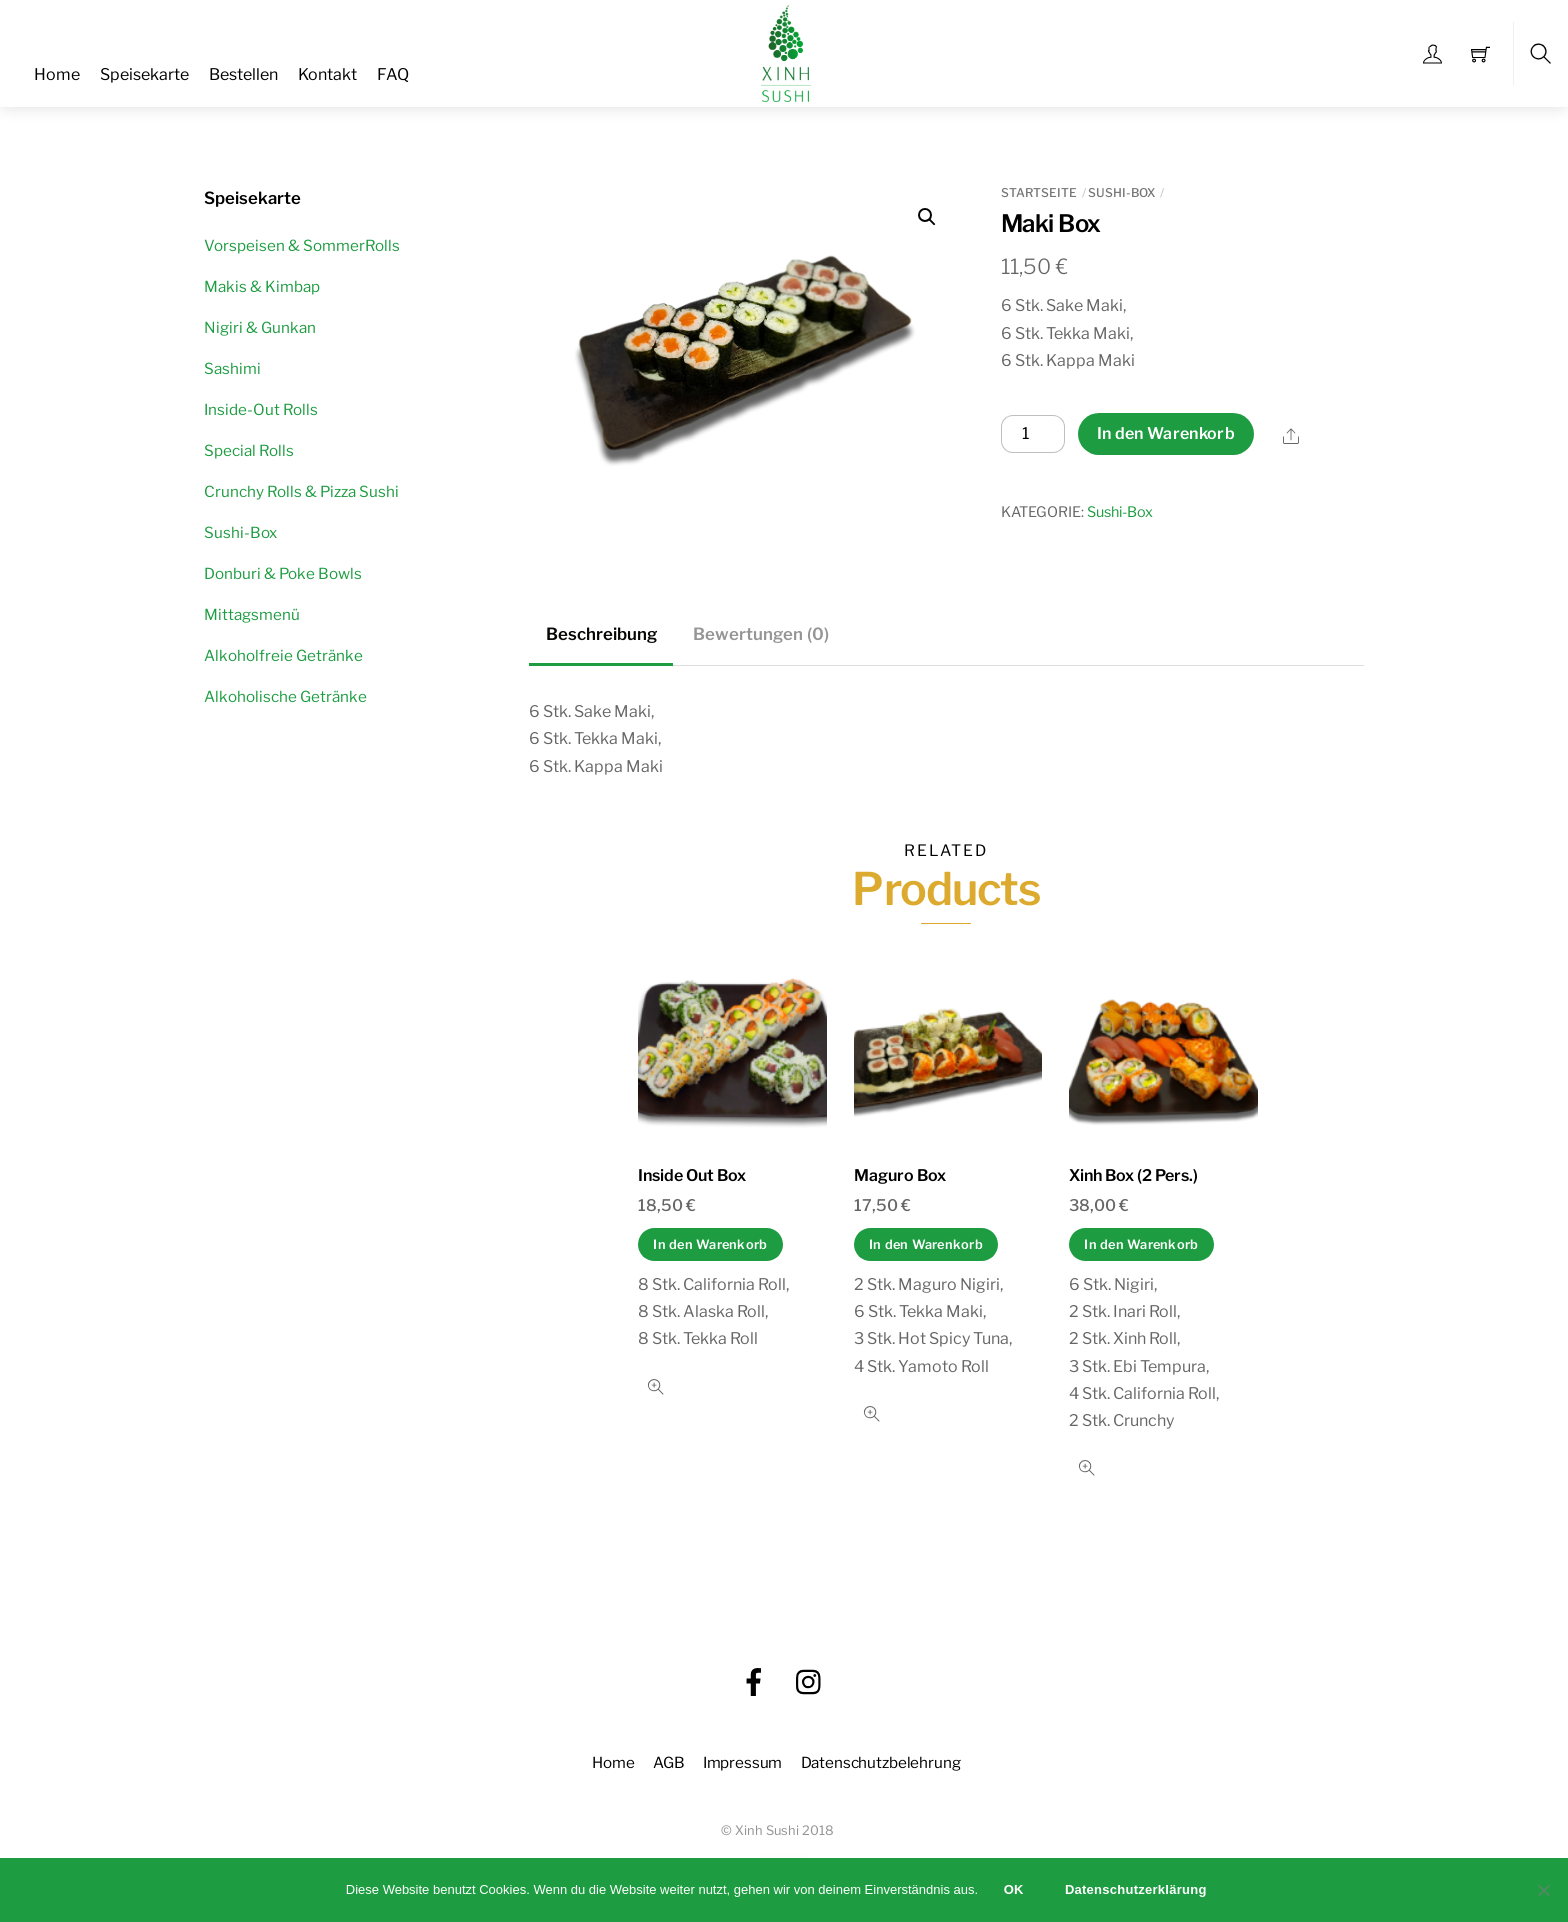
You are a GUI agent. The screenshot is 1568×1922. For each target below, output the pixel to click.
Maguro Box (900, 1175)
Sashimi (232, 368)
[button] (927, 217)
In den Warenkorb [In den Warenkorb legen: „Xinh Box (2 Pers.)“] (1141, 1244)
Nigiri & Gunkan (260, 327)
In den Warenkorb (1166, 433)
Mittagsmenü (252, 614)
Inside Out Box (692, 1175)
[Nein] (1543, 1890)
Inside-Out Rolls (261, 409)
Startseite (1039, 192)
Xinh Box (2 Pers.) (1133, 1175)
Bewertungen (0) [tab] (761, 634)
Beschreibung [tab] (601, 634)
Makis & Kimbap (262, 286)
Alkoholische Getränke (285, 696)
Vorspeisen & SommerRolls (302, 245)
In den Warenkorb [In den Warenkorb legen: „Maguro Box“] (926, 1244)
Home (57, 74)
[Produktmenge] (1033, 434)
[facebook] (754, 1682)
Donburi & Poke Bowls (283, 573)
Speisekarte (144, 74)
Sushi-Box (1121, 192)
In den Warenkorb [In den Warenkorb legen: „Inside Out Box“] (710, 1244)
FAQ (393, 74)
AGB (669, 1762)
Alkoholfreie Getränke (283, 655)
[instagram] (810, 1682)
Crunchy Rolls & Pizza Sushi (301, 491)
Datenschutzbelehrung (881, 1762)
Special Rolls (249, 450)
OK (1014, 1889)
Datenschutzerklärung (1136, 1889)
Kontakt (327, 74)
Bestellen (243, 74)
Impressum (743, 1762)
